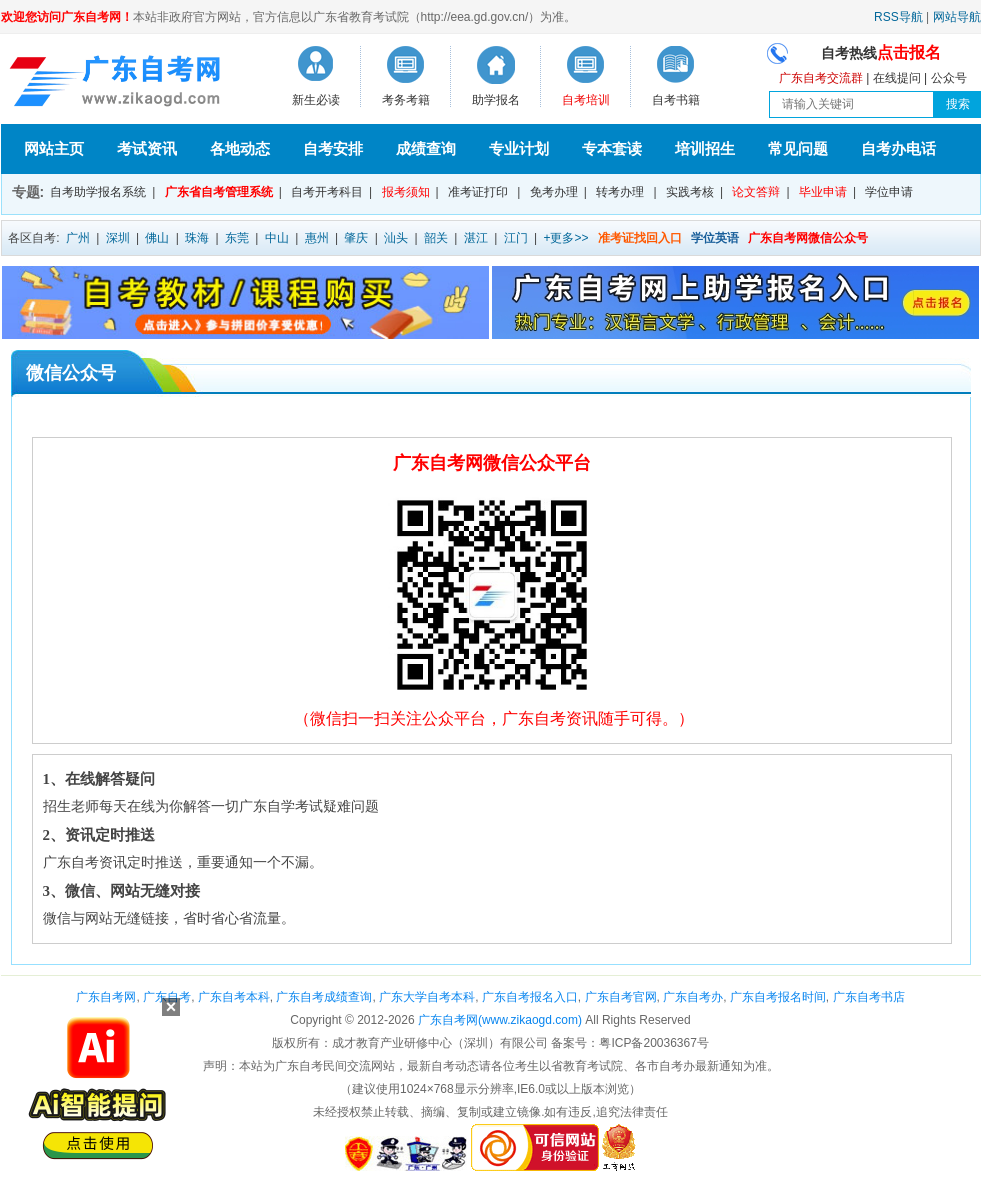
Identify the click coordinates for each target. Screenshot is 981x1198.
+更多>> (565, 238)
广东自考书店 (869, 997)
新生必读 (316, 100)
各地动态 (240, 148)
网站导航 (957, 17)
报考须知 (406, 192)
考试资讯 (147, 148)
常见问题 (798, 148)
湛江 (476, 238)
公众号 (949, 78)
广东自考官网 (621, 997)
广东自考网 (106, 997)
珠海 (197, 238)
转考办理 (620, 192)
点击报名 (909, 52)
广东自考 (167, 997)
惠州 (317, 238)
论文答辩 (756, 192)
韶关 (436, 238)
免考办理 (554, 192)
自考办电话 (898, 148)
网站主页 (54, 148)
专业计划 (519, 148)
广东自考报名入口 (530, 997)
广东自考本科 (234, 997)
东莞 (237, 238)
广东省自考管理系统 (219, 192)
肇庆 (356, 238)
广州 (78, 238)
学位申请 (889, 192)
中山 (277, 238)
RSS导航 (898, 17)
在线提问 (897, 78)
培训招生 (705, 148)
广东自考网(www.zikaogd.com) (500, 1020)
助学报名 (496, 100)
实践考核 (690, 192)
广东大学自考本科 (427, 997)
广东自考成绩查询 (324, 997)
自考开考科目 (327, 192)
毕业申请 (823, 192)
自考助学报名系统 (98, 192)
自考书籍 (676, 100)
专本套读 (612, 148)
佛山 (157, 238)
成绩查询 (426, 148)
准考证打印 (478, 192)
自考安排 (333, 148)
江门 (516, 238)
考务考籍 (406, 100)
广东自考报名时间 (778, 997)
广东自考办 (693, 997)
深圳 (118, 238)
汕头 (396, 238)
